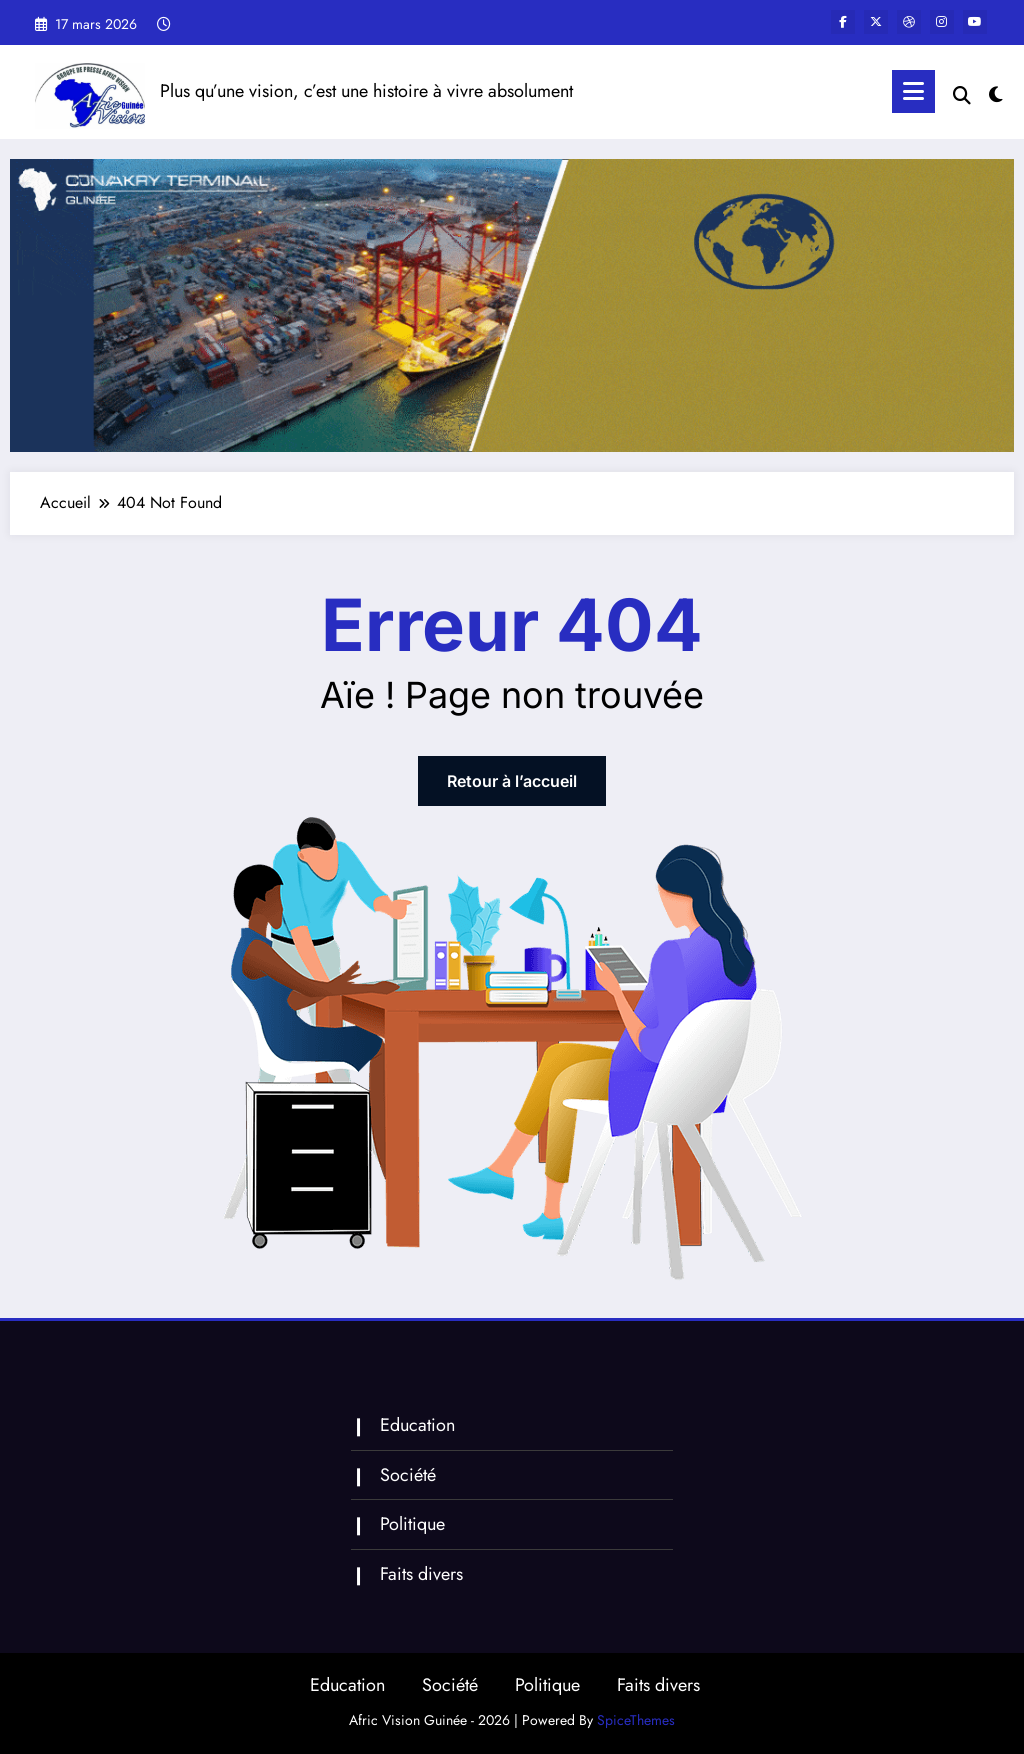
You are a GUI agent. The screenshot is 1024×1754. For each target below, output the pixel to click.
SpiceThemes (636, 1720)
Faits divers (421, 1574)
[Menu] (913, 91)
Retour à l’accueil (512, 781)
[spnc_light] (996, 92)
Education (417, 1425)
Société (408, 1475)
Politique (412, 1524)
